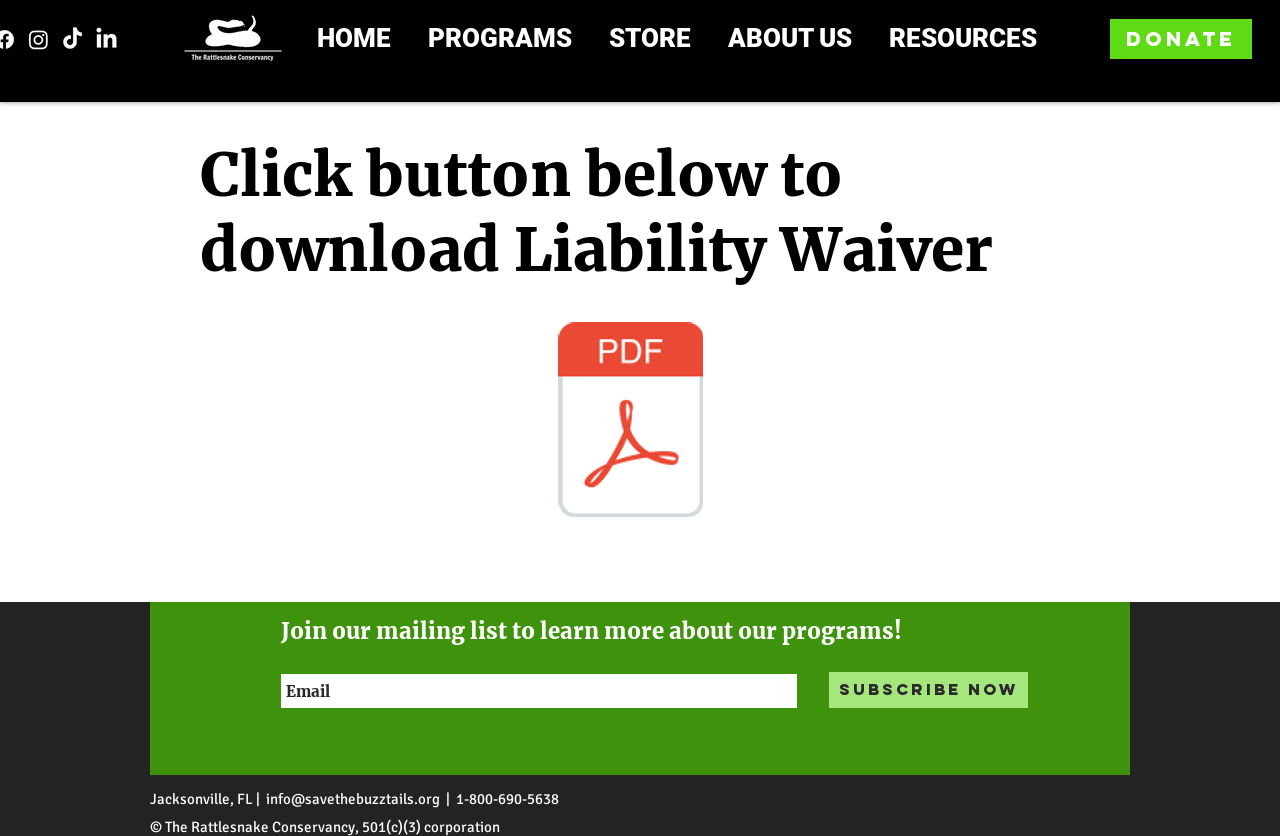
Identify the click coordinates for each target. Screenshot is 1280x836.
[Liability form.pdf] (630, 422)
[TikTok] (72, 39)
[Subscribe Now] (928, 690)
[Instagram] (38, 39)
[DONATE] (1181, 39)
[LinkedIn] (106, 39)
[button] (515, 39)
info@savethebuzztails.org (353, 799)
